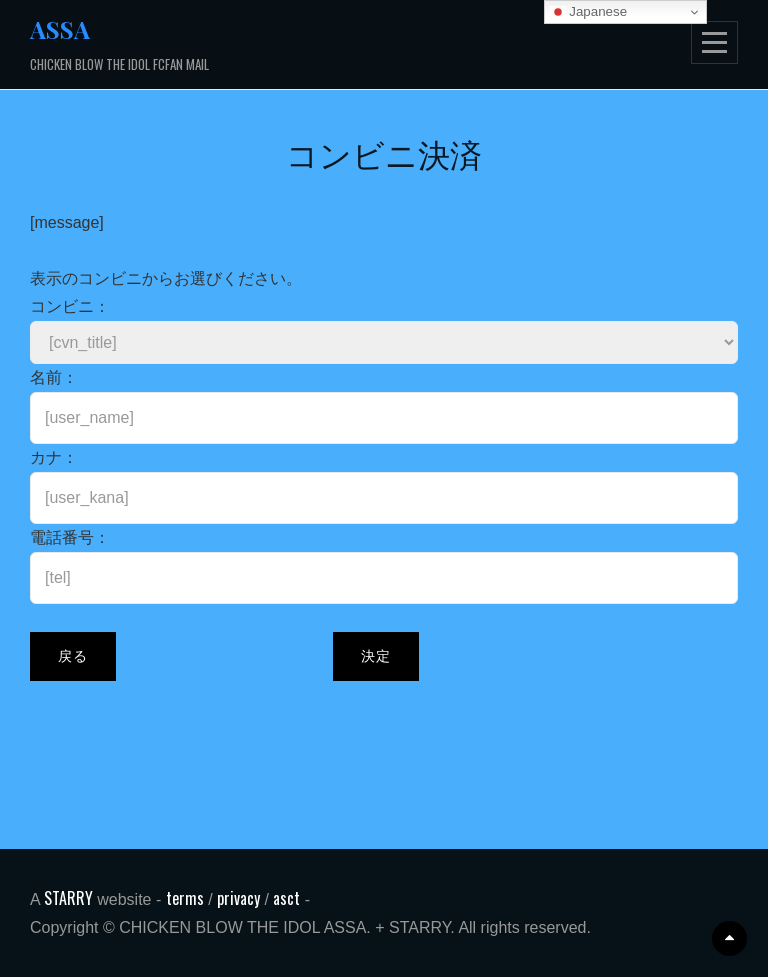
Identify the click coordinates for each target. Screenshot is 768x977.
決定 (376, 656)
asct (286, 898)
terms (185, 898)
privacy (238, 898)
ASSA (60, 29)
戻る (73, 656)
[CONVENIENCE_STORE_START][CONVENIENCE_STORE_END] (384, 342)
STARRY (70, 898)
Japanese (589, 12)
